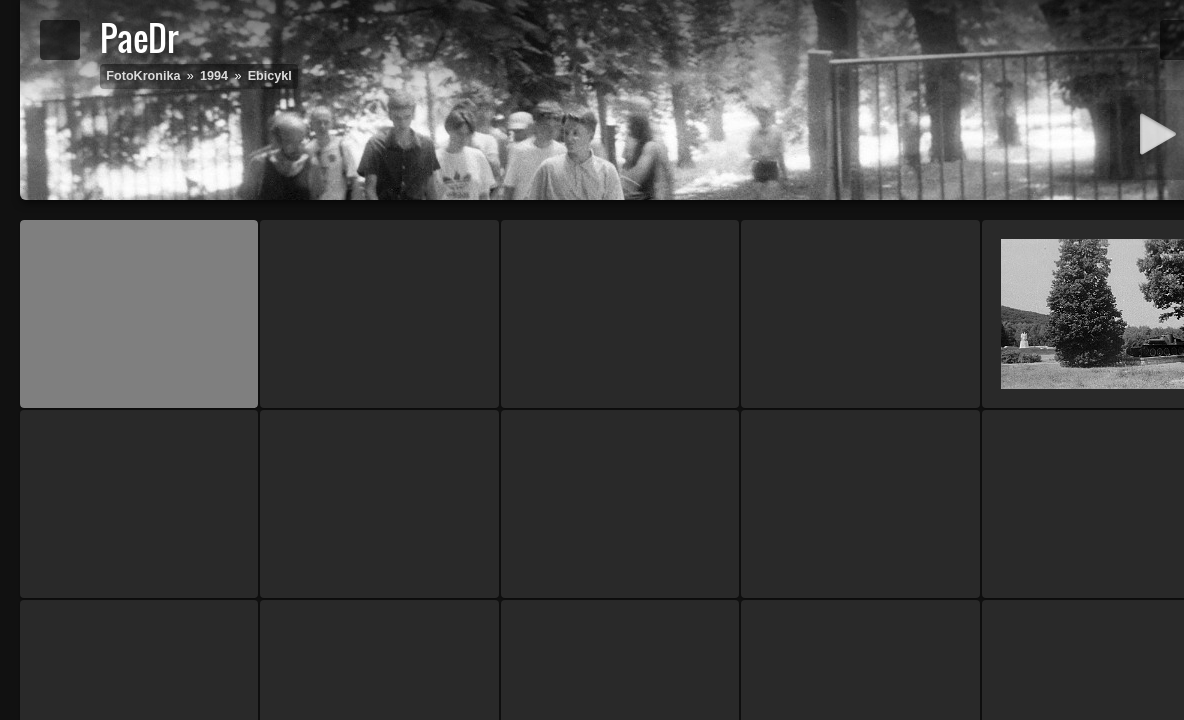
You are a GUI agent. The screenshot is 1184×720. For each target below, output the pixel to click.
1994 (214, 76)
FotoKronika (143, 76)
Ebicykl (270, 76)
